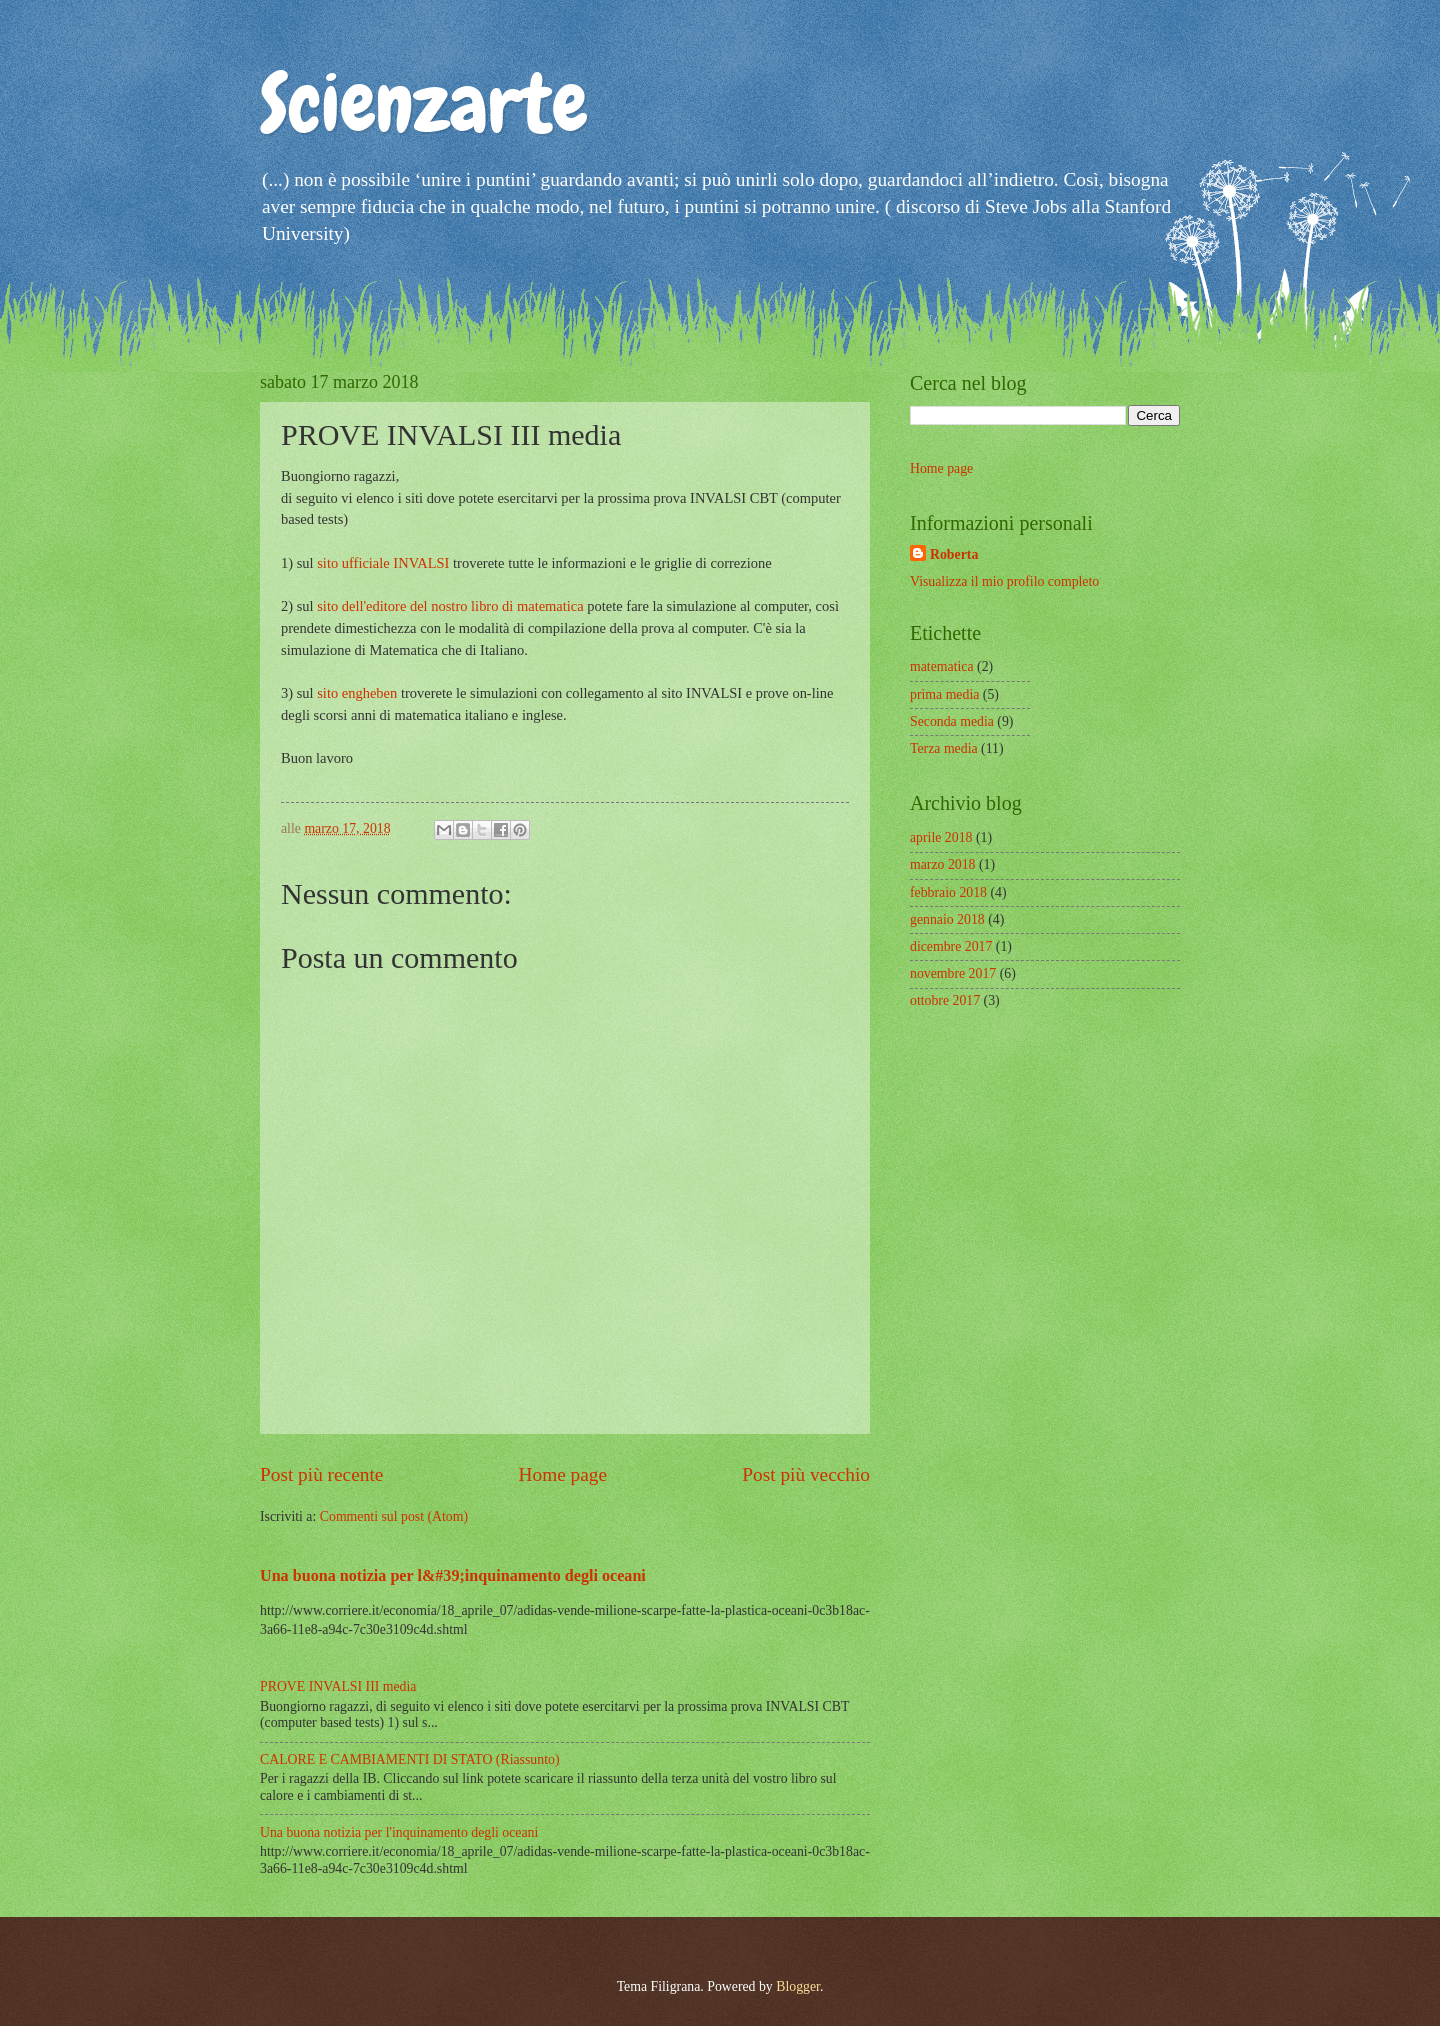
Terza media (944, 748)
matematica (942, 666)
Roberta (954, 554)
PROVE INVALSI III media (338, 1686)
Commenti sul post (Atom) (394, 1516)
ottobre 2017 (945, 1000)
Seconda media (952, 721)
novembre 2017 (953, 973)
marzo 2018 (943, 864)
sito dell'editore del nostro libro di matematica (450, 606)
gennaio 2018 (947, 919)
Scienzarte (424, 104)
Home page (563, 1474)
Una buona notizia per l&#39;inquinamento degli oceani (453, 1575)
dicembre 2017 (951, 946)
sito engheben (357, 693)
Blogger (798, 1986)
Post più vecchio (806, 1474)
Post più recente (321, 1474)
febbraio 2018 (948, 892)
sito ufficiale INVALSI (383, 563)
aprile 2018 (941, 837)
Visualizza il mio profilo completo (1004, 581)
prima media (944, 694)
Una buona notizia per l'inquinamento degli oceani (399, 1832)
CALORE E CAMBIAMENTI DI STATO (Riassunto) (409, 1759)
